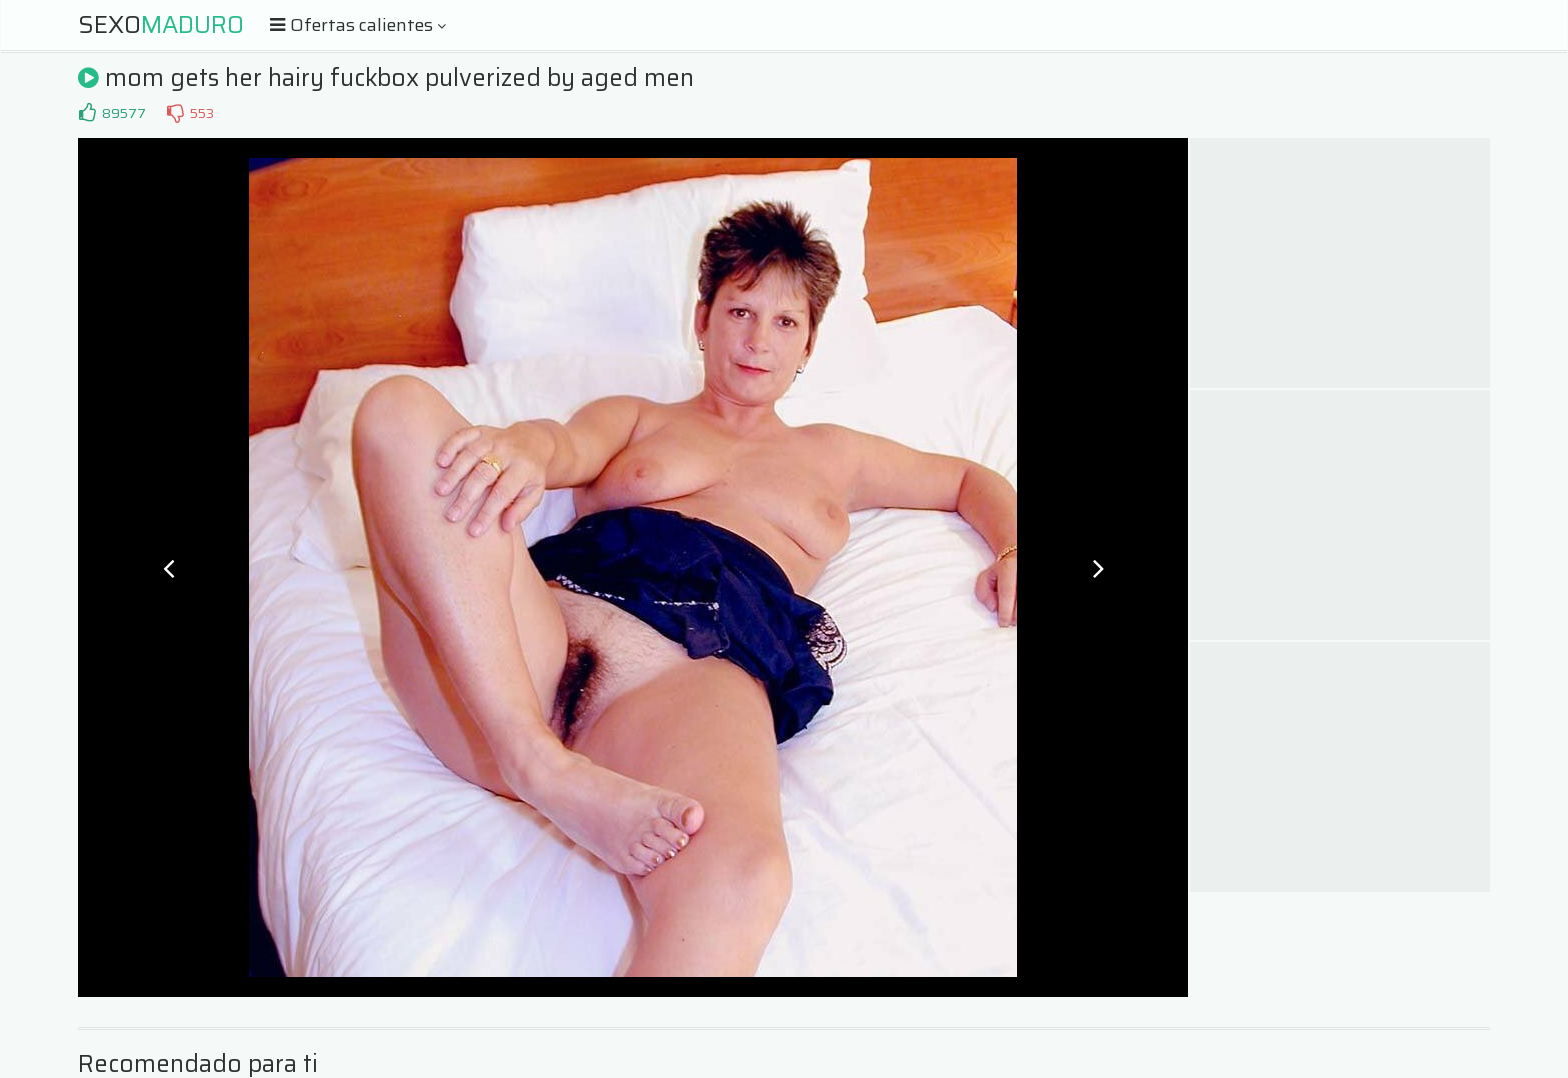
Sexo (161, 25)
